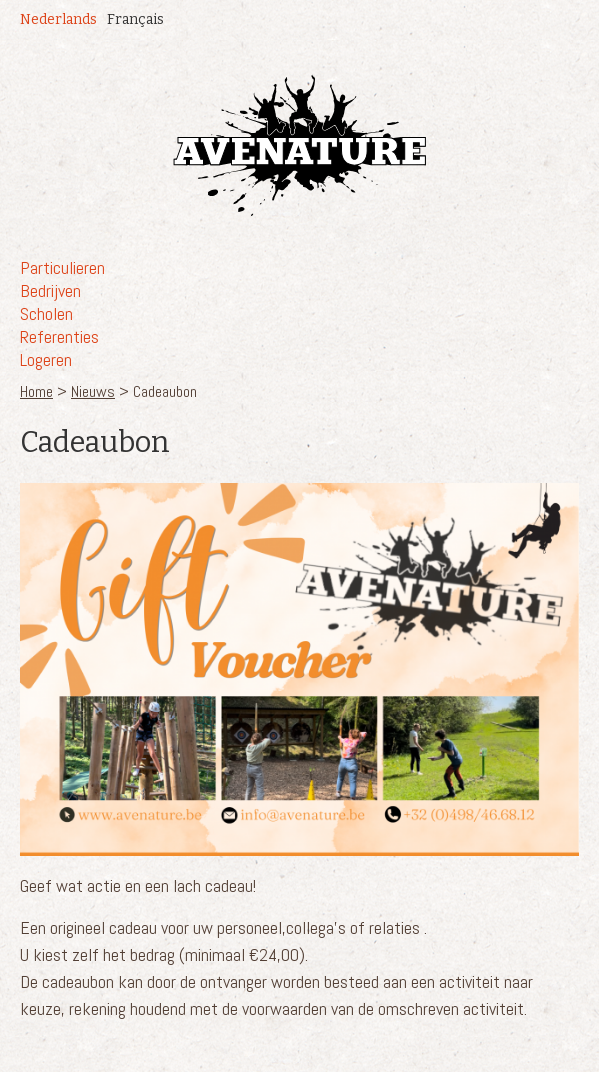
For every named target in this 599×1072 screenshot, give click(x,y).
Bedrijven (50, 290)
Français (135, 19)
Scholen (46, 313)
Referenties (59, 336)
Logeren (46, 359)
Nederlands (58, 19)
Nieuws (93, 391)
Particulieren (62, 267)
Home (36, 391)
